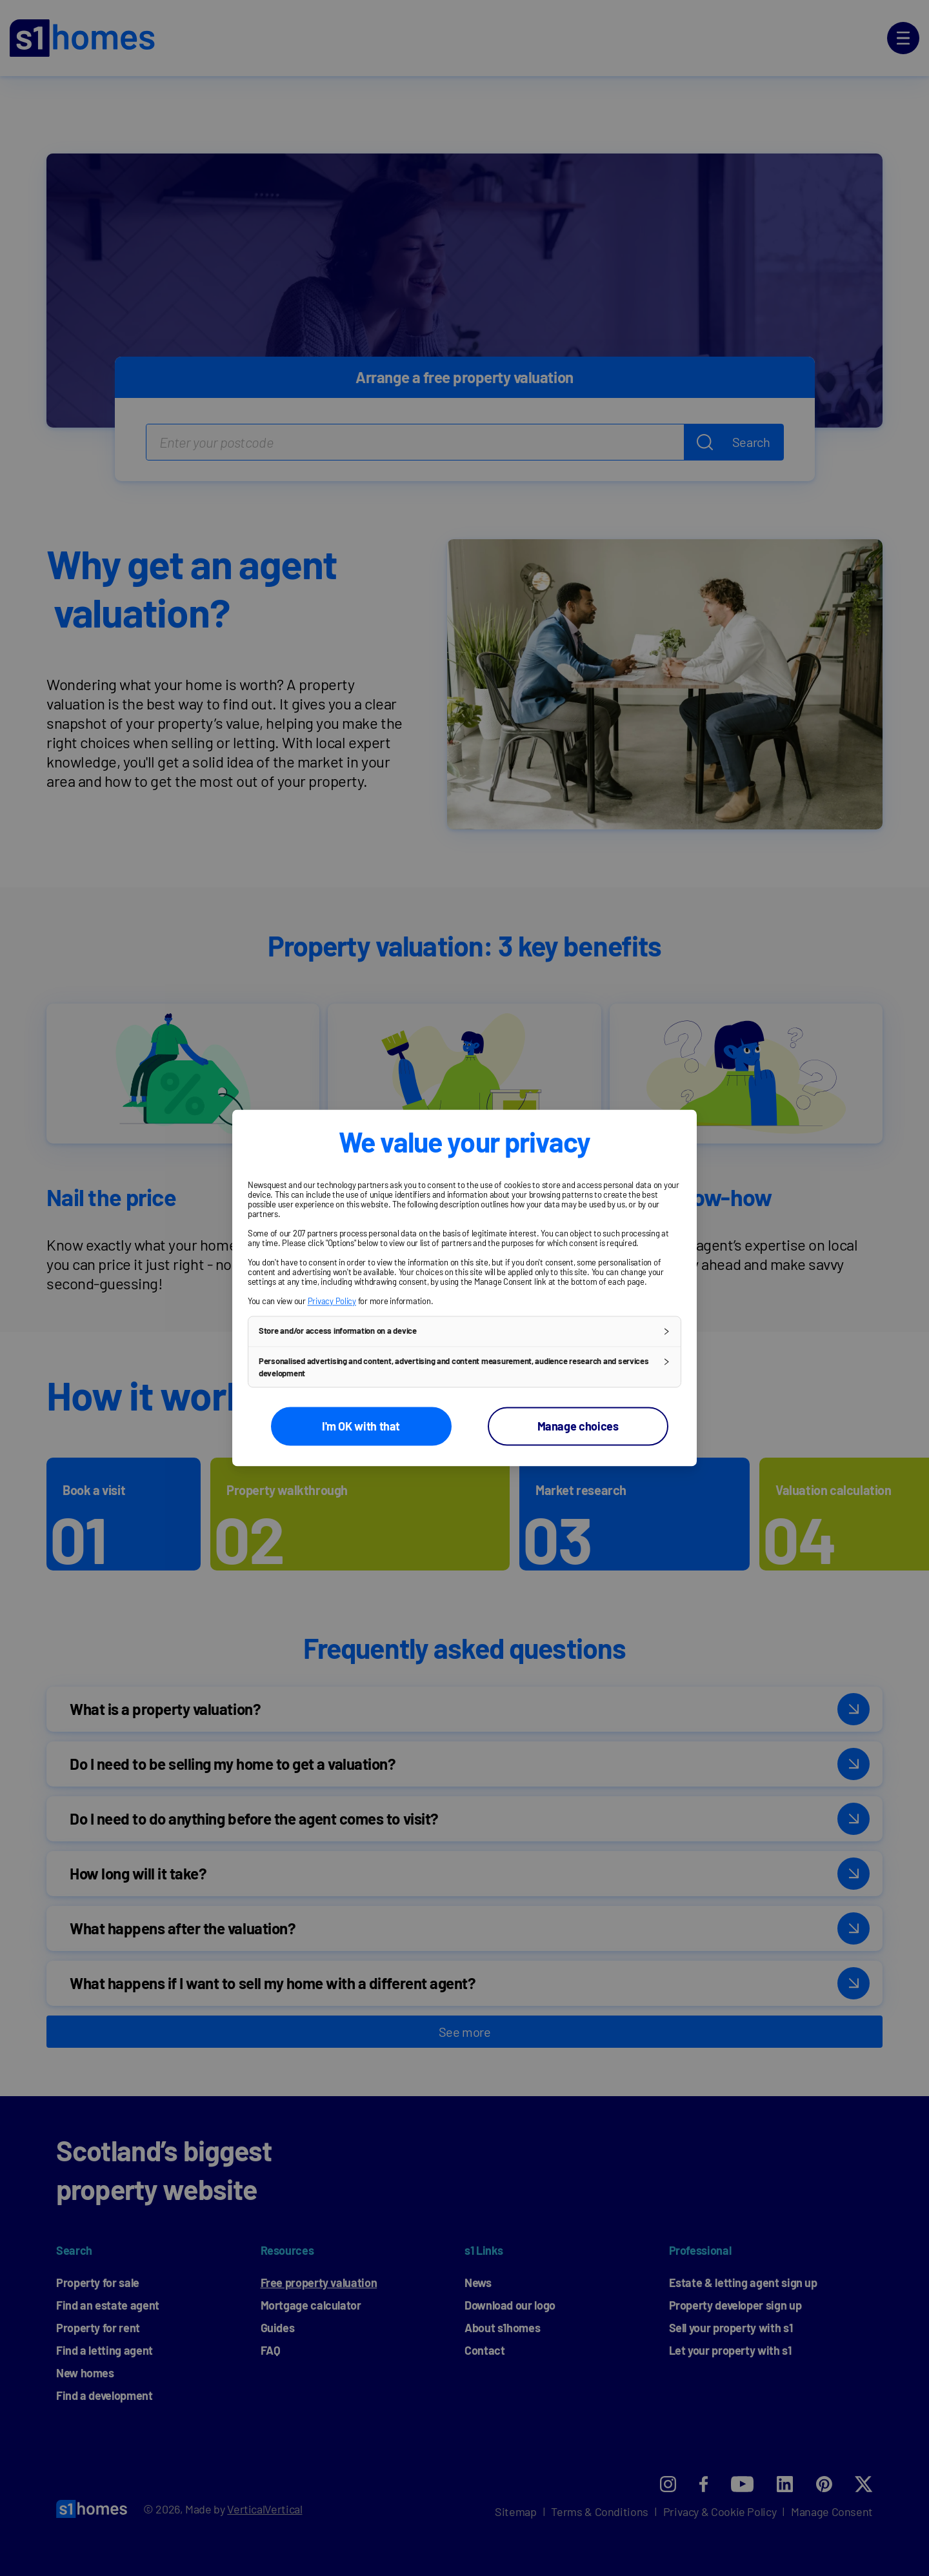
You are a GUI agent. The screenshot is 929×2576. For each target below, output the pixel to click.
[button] (464, 1331)
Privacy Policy (332, 1301)
